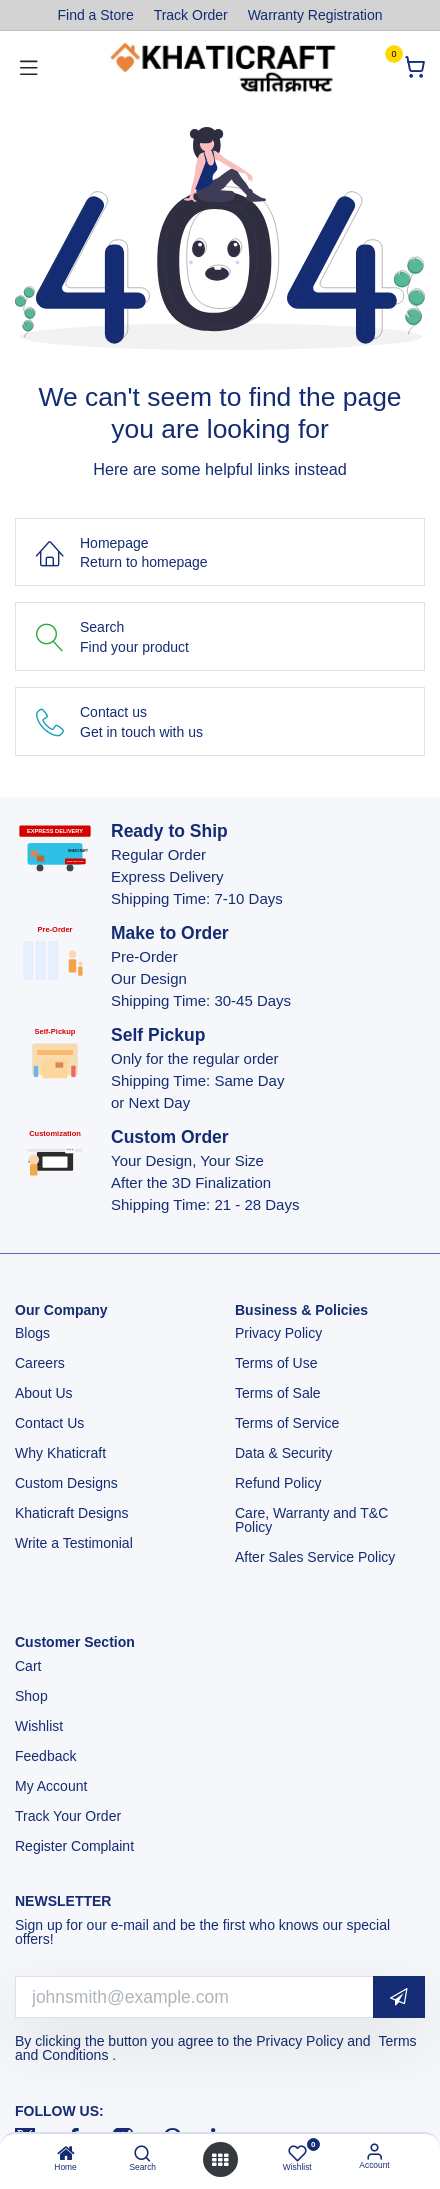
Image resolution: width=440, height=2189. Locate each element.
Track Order (191, 15)
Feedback (45, 1756)
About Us (44, 1393)
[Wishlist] (297, 2152)
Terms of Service (287, 1423)
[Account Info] (374, 2151)
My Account (51, 1786)
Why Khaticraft (60, 1453)
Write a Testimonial (76, 1543)
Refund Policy (278, 1483)
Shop (31, 1696)
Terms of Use (278, 1363)
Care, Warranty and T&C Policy (311, 1520)
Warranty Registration (315, 15)
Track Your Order (68, 1816)
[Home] (66, 2155)
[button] (399, 1997)
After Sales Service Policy (317, 1557)
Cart (30, 1666)
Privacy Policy (280, 1333)
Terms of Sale (278, 1393)
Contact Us (49, 1423)
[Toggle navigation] (29, 67)
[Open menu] (220, 2160)
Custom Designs (66, 1483)
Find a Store (95, 15)
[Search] (142, 2155)
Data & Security (283, 1453)
